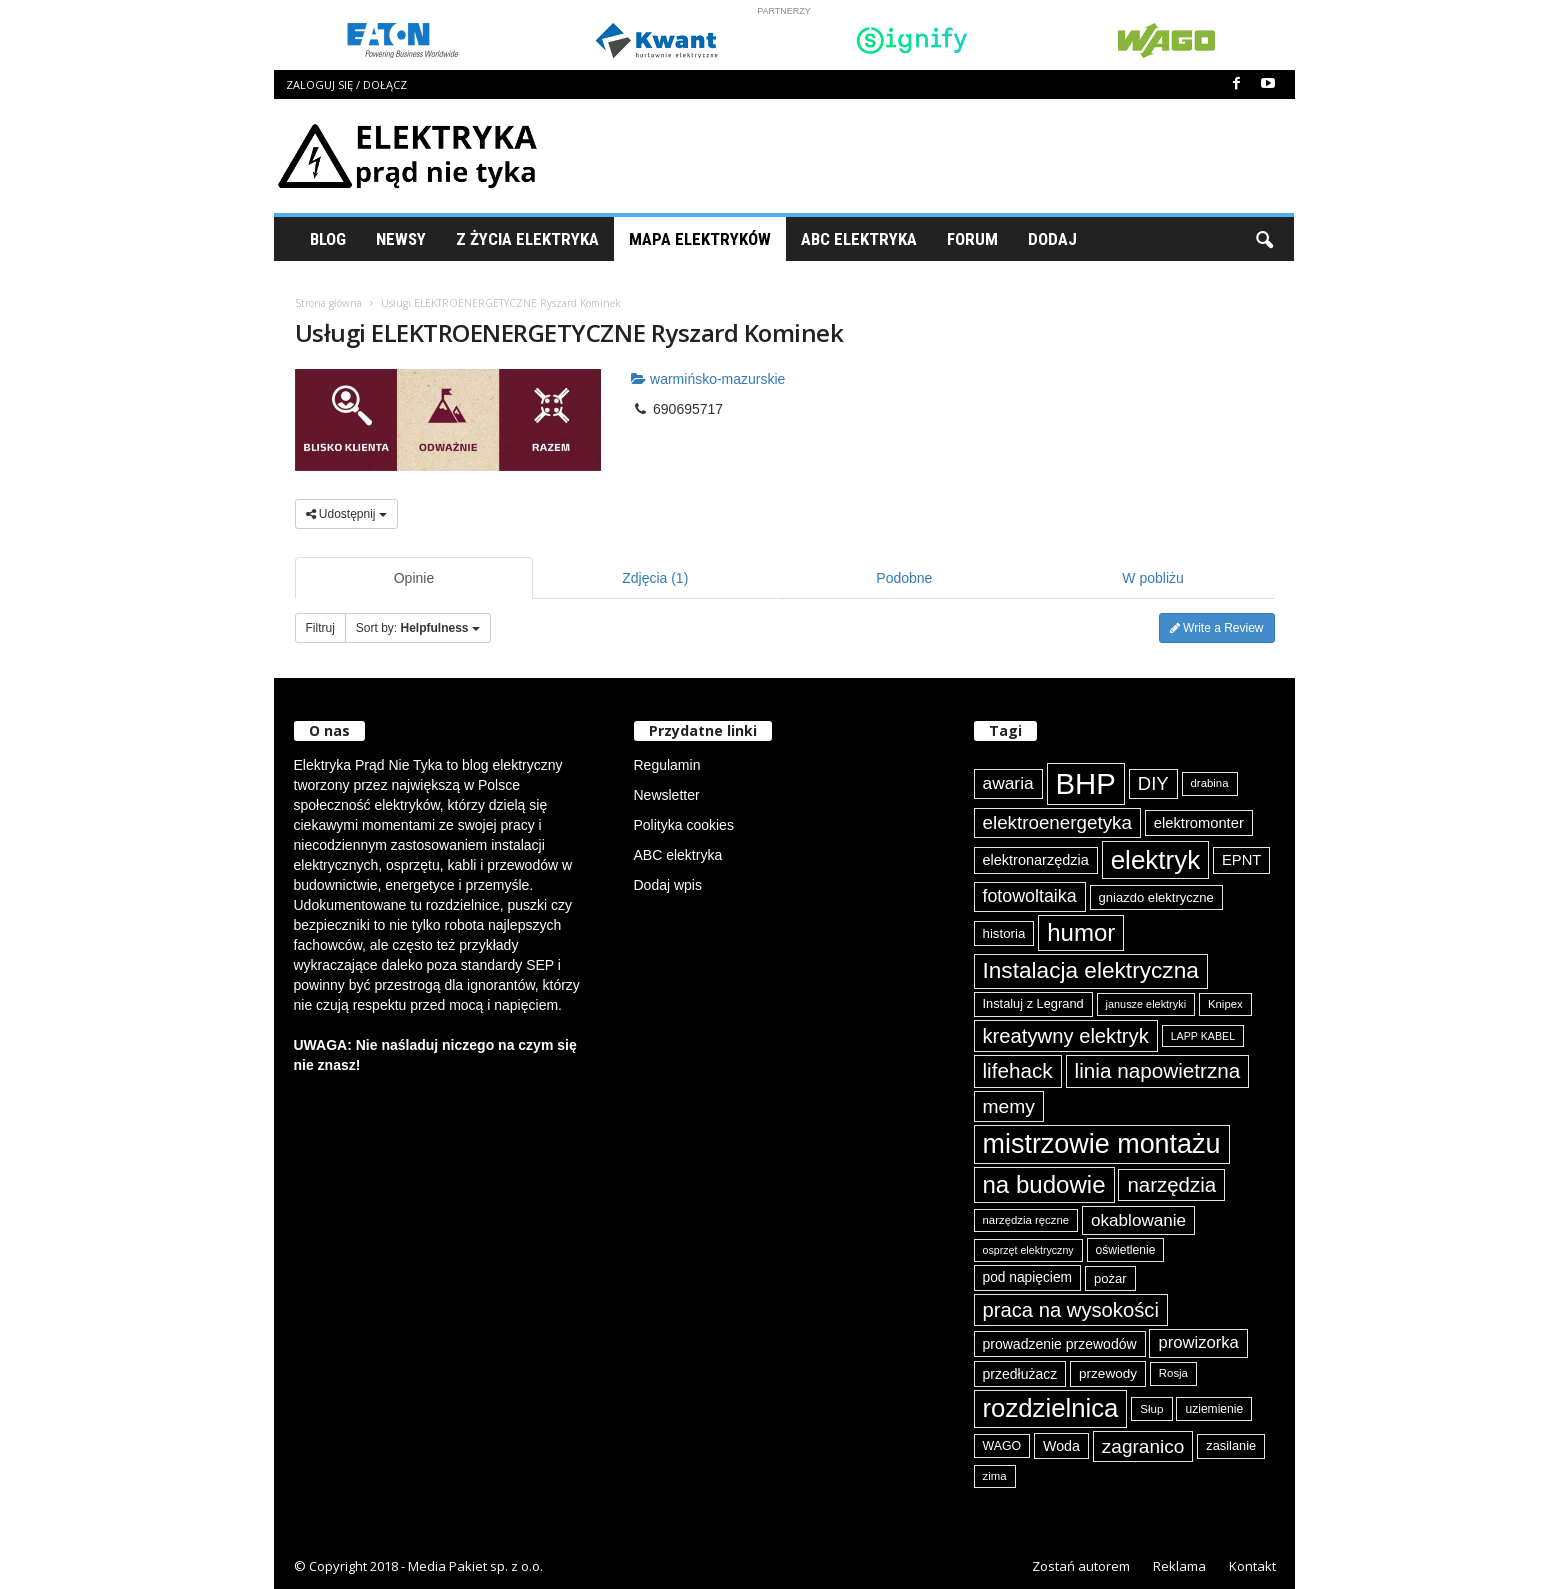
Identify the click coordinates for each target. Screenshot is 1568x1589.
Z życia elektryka (527, 239)
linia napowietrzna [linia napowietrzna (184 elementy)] (1158, 1070)
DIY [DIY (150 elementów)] (1153, 783)
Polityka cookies (684, 825)
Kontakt (1252, 1566)
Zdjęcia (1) (655, 578)
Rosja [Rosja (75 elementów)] (1173, 1373)
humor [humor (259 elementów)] (1081, 932)
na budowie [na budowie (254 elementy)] (1044, 1184)
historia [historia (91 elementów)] (1004, 933)
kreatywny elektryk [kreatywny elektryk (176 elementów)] (1066, 1036)
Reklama (1179, 1566)
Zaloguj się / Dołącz (346, 84)
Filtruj (320, 628)
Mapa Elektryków (700, 239)
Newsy (401, 239)
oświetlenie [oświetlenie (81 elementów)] (1126, 1250)
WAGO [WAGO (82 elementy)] (1002, 1446)
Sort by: (418, 628)
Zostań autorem (1081, 1566)
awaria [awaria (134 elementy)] (1008, 783)
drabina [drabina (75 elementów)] (1210, 783)
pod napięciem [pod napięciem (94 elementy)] (1028, 1277)
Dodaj (1052, 239)
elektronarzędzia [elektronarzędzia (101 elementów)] (1036, 860)
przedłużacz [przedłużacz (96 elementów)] (1020, 1374)
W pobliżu (1152, 578)
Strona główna (328, 303)
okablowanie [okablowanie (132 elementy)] (1138, 1220)
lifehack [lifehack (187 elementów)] (1018, 1070)
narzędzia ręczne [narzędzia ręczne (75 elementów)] (1026, 1220)
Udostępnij (346, 514)
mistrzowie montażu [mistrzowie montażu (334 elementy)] (1102, 1144)
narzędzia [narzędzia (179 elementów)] (1171, 1184)
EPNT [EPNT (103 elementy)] (1241, 860)
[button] (1264, 239)
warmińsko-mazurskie (708, 379)
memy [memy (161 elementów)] (1009, 1106)
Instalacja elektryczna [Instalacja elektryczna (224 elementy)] (1091, 970)
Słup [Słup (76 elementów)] (1151, 1408)
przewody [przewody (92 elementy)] (1108, 1373)
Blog (328, 239)
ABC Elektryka (859, 239)
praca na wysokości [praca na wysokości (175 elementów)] (1071, 1310)
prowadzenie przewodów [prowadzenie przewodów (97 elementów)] (1060, 1344)
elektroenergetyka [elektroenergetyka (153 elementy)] (1057, 822)
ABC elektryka (678, 855)
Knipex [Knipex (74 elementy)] (1225, 1004)
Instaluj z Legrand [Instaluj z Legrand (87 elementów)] (1033, 1003)
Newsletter (667, 795)
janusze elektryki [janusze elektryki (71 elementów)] (1146, 1004)
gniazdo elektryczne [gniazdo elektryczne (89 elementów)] (1156, 897)
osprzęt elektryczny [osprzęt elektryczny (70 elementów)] (1028, 1250)
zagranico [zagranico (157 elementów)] (1143, 1446)
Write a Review (1217, 628)
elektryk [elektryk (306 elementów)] (1155, 860)
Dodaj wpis (668, 885)
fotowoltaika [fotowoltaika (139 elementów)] (1030, 896)
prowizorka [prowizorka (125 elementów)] (1198, 1342)
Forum (972, 239)
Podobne (904, 578)
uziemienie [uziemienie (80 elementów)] (1214, 1409)
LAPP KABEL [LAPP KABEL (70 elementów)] (1203, 1036)
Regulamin (667, 765)
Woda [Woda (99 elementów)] (1061, 1446)
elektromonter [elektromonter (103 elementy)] (1199, 823)
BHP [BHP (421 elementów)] (1086, 783)
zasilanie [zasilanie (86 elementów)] (1231, 1445)
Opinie (414, 578)
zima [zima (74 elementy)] (995, 1476)
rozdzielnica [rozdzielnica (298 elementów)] (1051, 1408)
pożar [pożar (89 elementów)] (1110, 1278)
